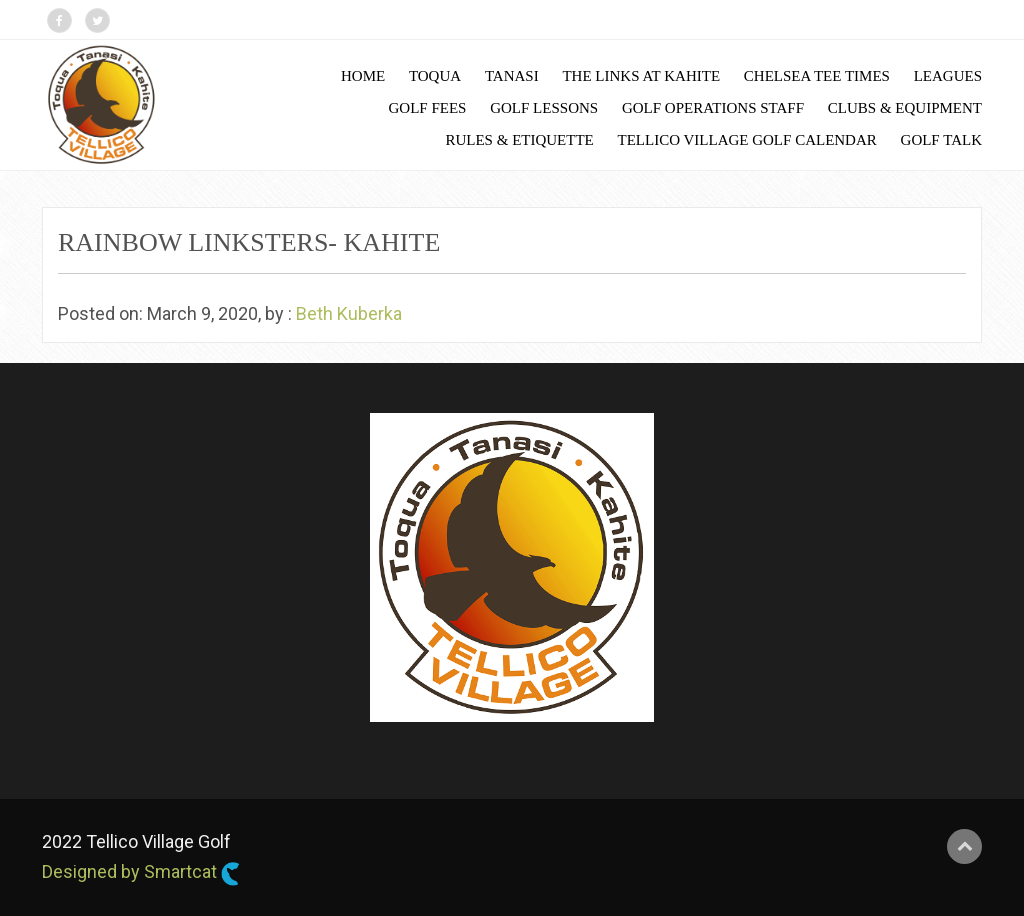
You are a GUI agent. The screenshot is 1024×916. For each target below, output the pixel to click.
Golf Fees (428, 108)
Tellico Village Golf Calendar (747, 140)
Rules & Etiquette (519, 140)
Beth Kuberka (349, 313)
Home (363, 76)
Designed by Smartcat (141, 873)
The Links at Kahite (641, 76)
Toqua (435, 76)
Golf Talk (941, 140)
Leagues (948, 76)
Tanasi (512, 76)
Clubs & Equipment (905, 108)
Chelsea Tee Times (817, 76)
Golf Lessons (544, 108)
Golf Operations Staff (713, 108)
